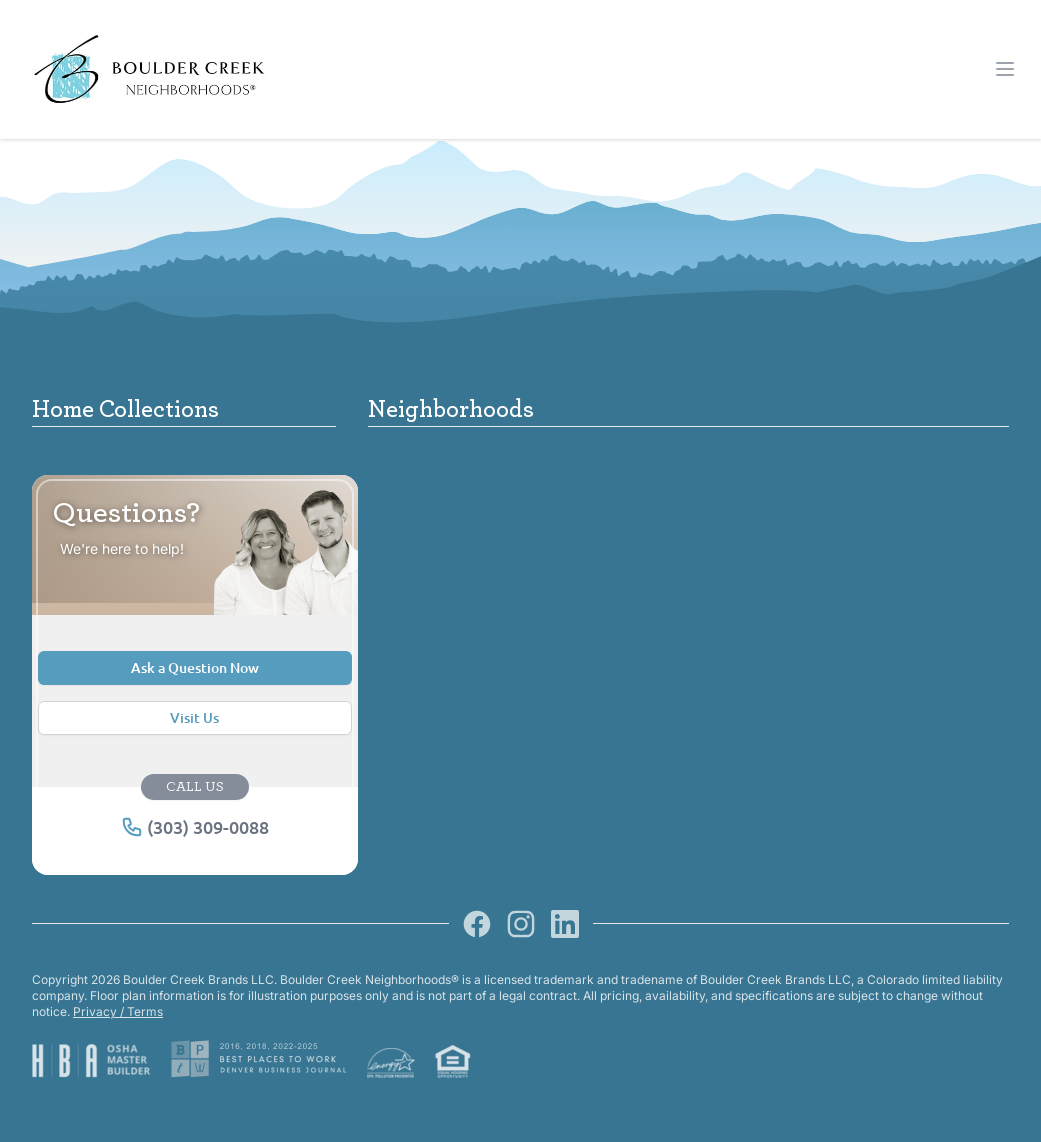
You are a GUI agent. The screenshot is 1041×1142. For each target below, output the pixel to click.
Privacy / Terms (118, 1011)
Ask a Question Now (195, 667)
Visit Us (194, 717)
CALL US (195, 787)
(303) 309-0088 (195, 826)
